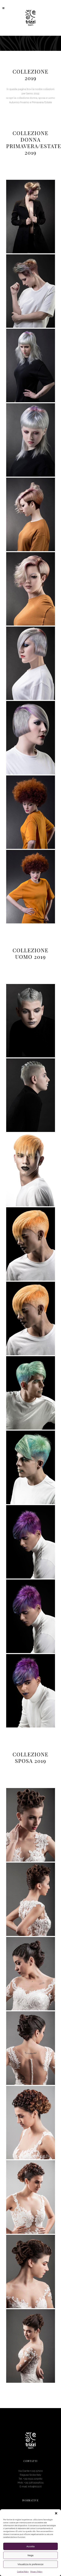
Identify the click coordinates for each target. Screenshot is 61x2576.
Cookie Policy (23, 2571)
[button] (56, 2513)
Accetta (30, 2546)
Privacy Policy (36, 2571)
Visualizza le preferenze (30, 2564)
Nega (31, 2555)
